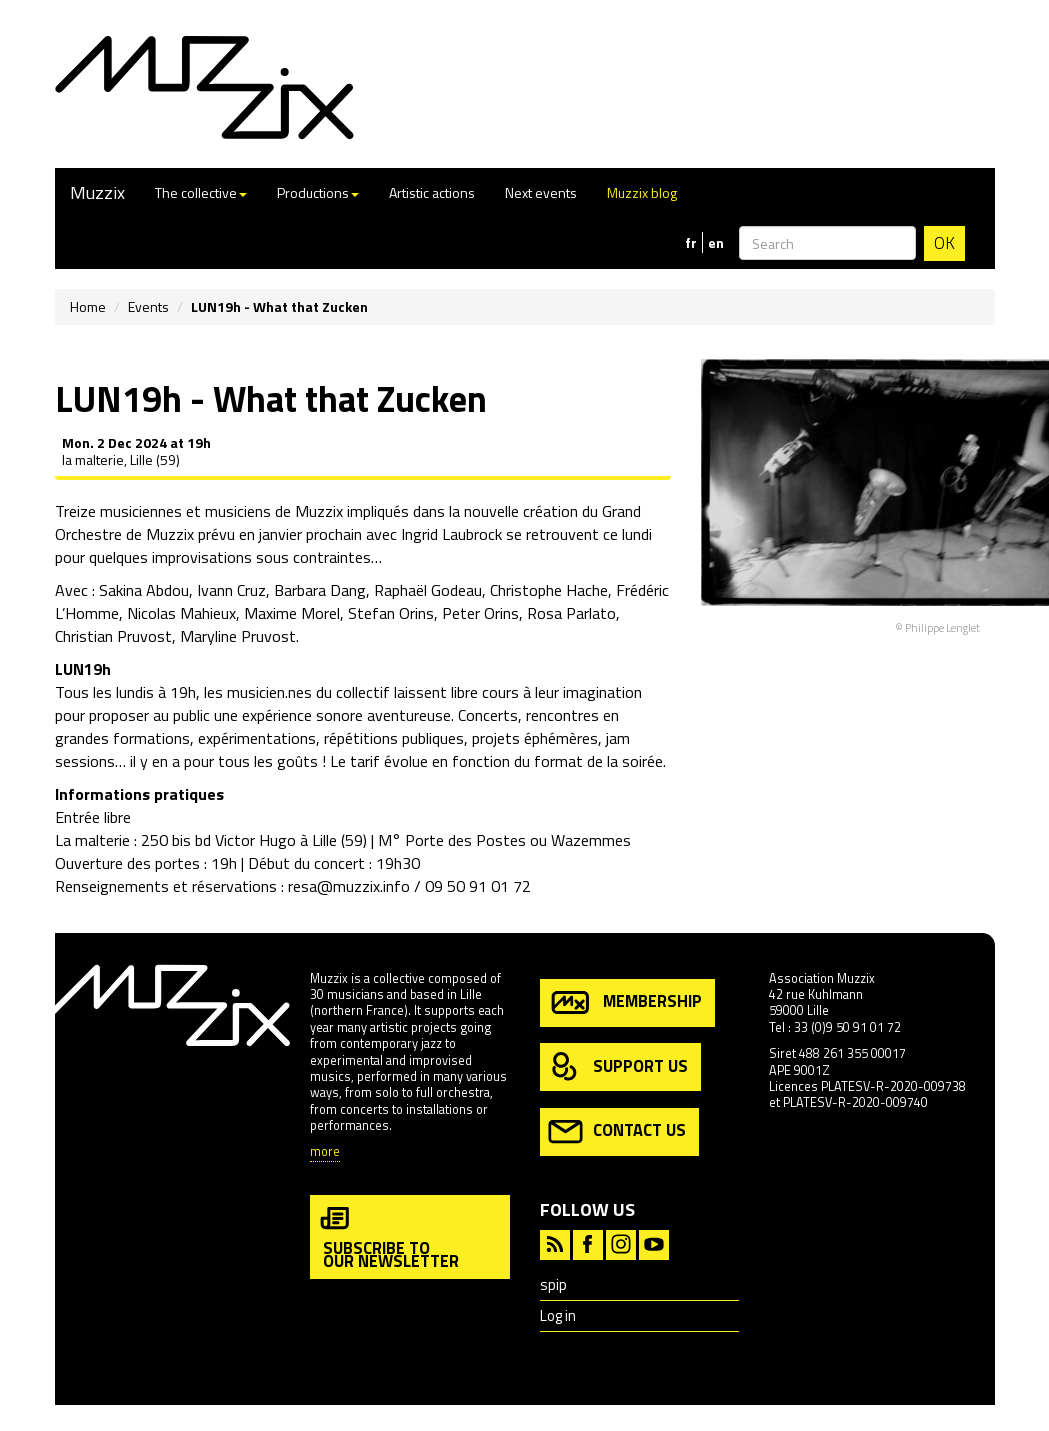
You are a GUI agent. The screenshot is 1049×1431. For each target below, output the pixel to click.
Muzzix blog (642, 192)
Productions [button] (318, 192)
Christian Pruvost (113, 636)
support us (618, 1067)
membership (625, 1002)
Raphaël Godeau (428, 590)
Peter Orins (480, 613)
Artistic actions (432, 192)
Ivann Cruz (231, 590)
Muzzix (97, 192)
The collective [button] (201, 192)
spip (553, 1284)
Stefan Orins (391, 613)
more (325, 1152)
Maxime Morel (292, 613)
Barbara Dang (320, 590)
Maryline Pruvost (238, 636)
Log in (558, 1315)
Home (88, 306)
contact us (617, 1131)
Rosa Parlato (571, 613)
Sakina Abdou (144, 590)
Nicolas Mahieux (181, 613)
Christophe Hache (549, 590)
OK (944, 243)
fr (691, 243)
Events (148, 306)
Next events (541, 192)
